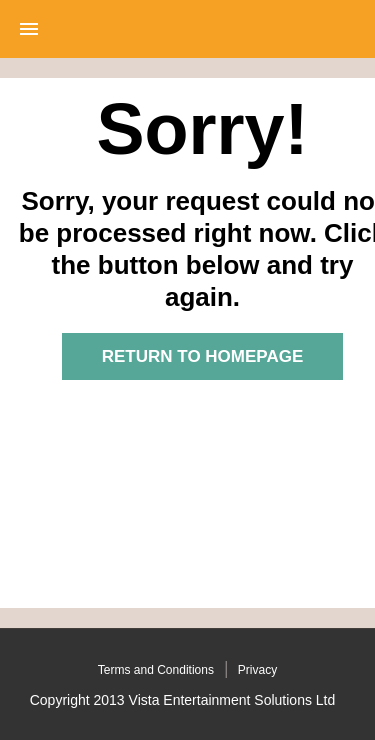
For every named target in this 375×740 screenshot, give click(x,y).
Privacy (257, 670)
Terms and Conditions (156, 670)
